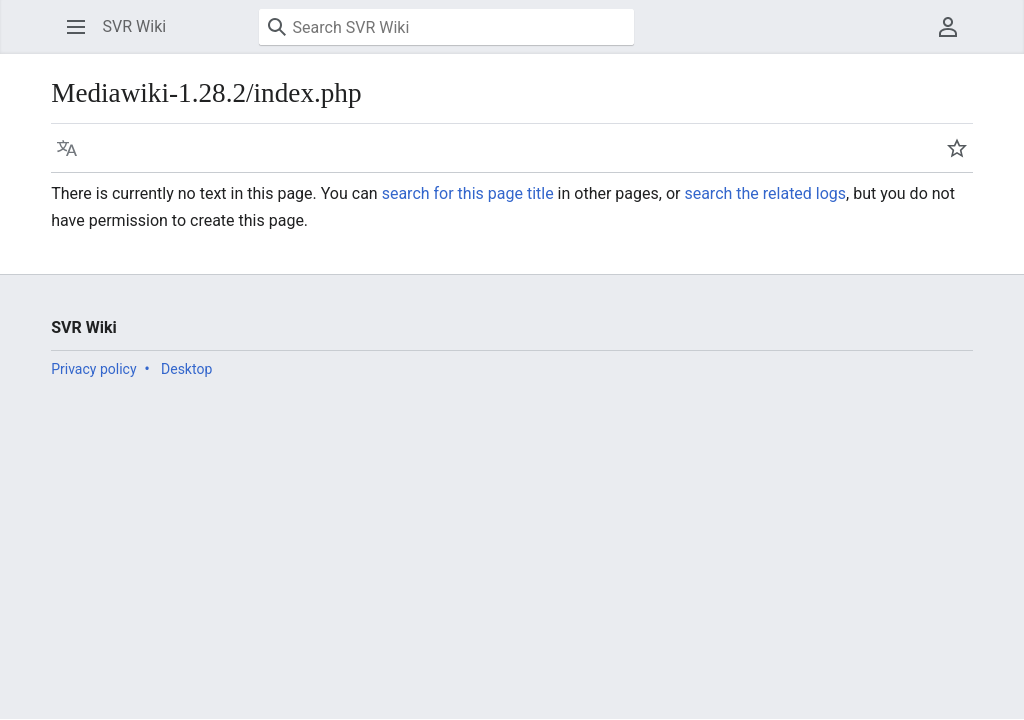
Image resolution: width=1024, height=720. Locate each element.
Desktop (186, 369)
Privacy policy (93, 369)
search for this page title (468, 193)
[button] (76, 27)
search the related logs (765, 193)
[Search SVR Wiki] (446, 27)
